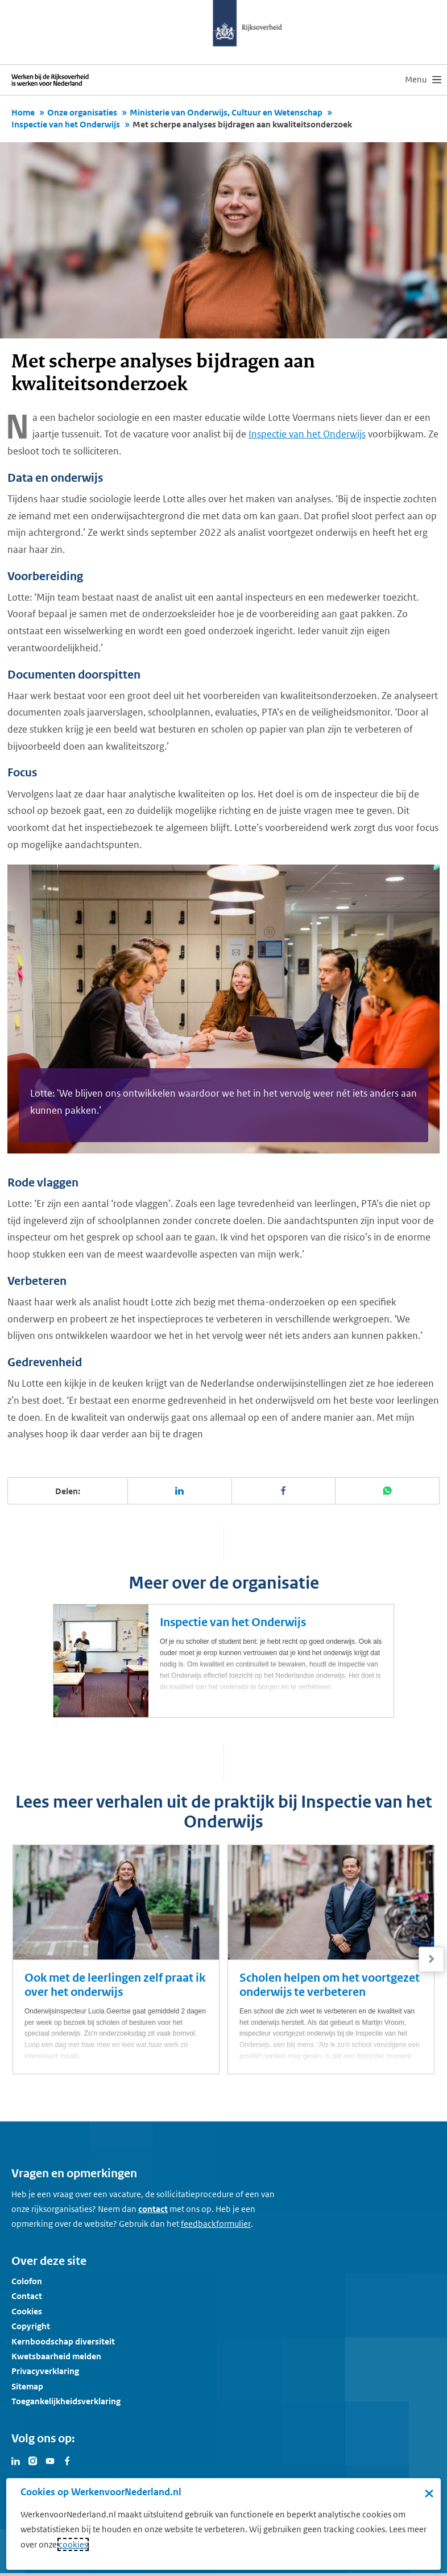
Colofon (26, 2281)
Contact (26, 2295)
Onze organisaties (82, 112)
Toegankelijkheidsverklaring (66, 2401)
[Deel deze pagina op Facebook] (284, 1490)
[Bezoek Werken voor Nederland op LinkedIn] (15, 2460)
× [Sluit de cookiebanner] (429, 2493)
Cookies (26, 2311)
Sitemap (27, 2386)
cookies (73, 2544)
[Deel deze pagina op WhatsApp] (388, 1490)
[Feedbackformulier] (216, 2224)
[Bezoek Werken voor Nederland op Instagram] (33, 2460)
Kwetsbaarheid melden (56, 2356)
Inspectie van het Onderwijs (65, 124)
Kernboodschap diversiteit (63, 2341)
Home (23, 112)
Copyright (30, 2326)
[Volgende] (431, 1959)
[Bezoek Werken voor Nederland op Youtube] (50, 2460)
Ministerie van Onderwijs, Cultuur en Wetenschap (226, 112)
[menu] (423, 79)
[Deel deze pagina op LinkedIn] (180, 1490)
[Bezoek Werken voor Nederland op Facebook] (67, 2460)
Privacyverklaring (45, 2371)
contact (153, 2208)
